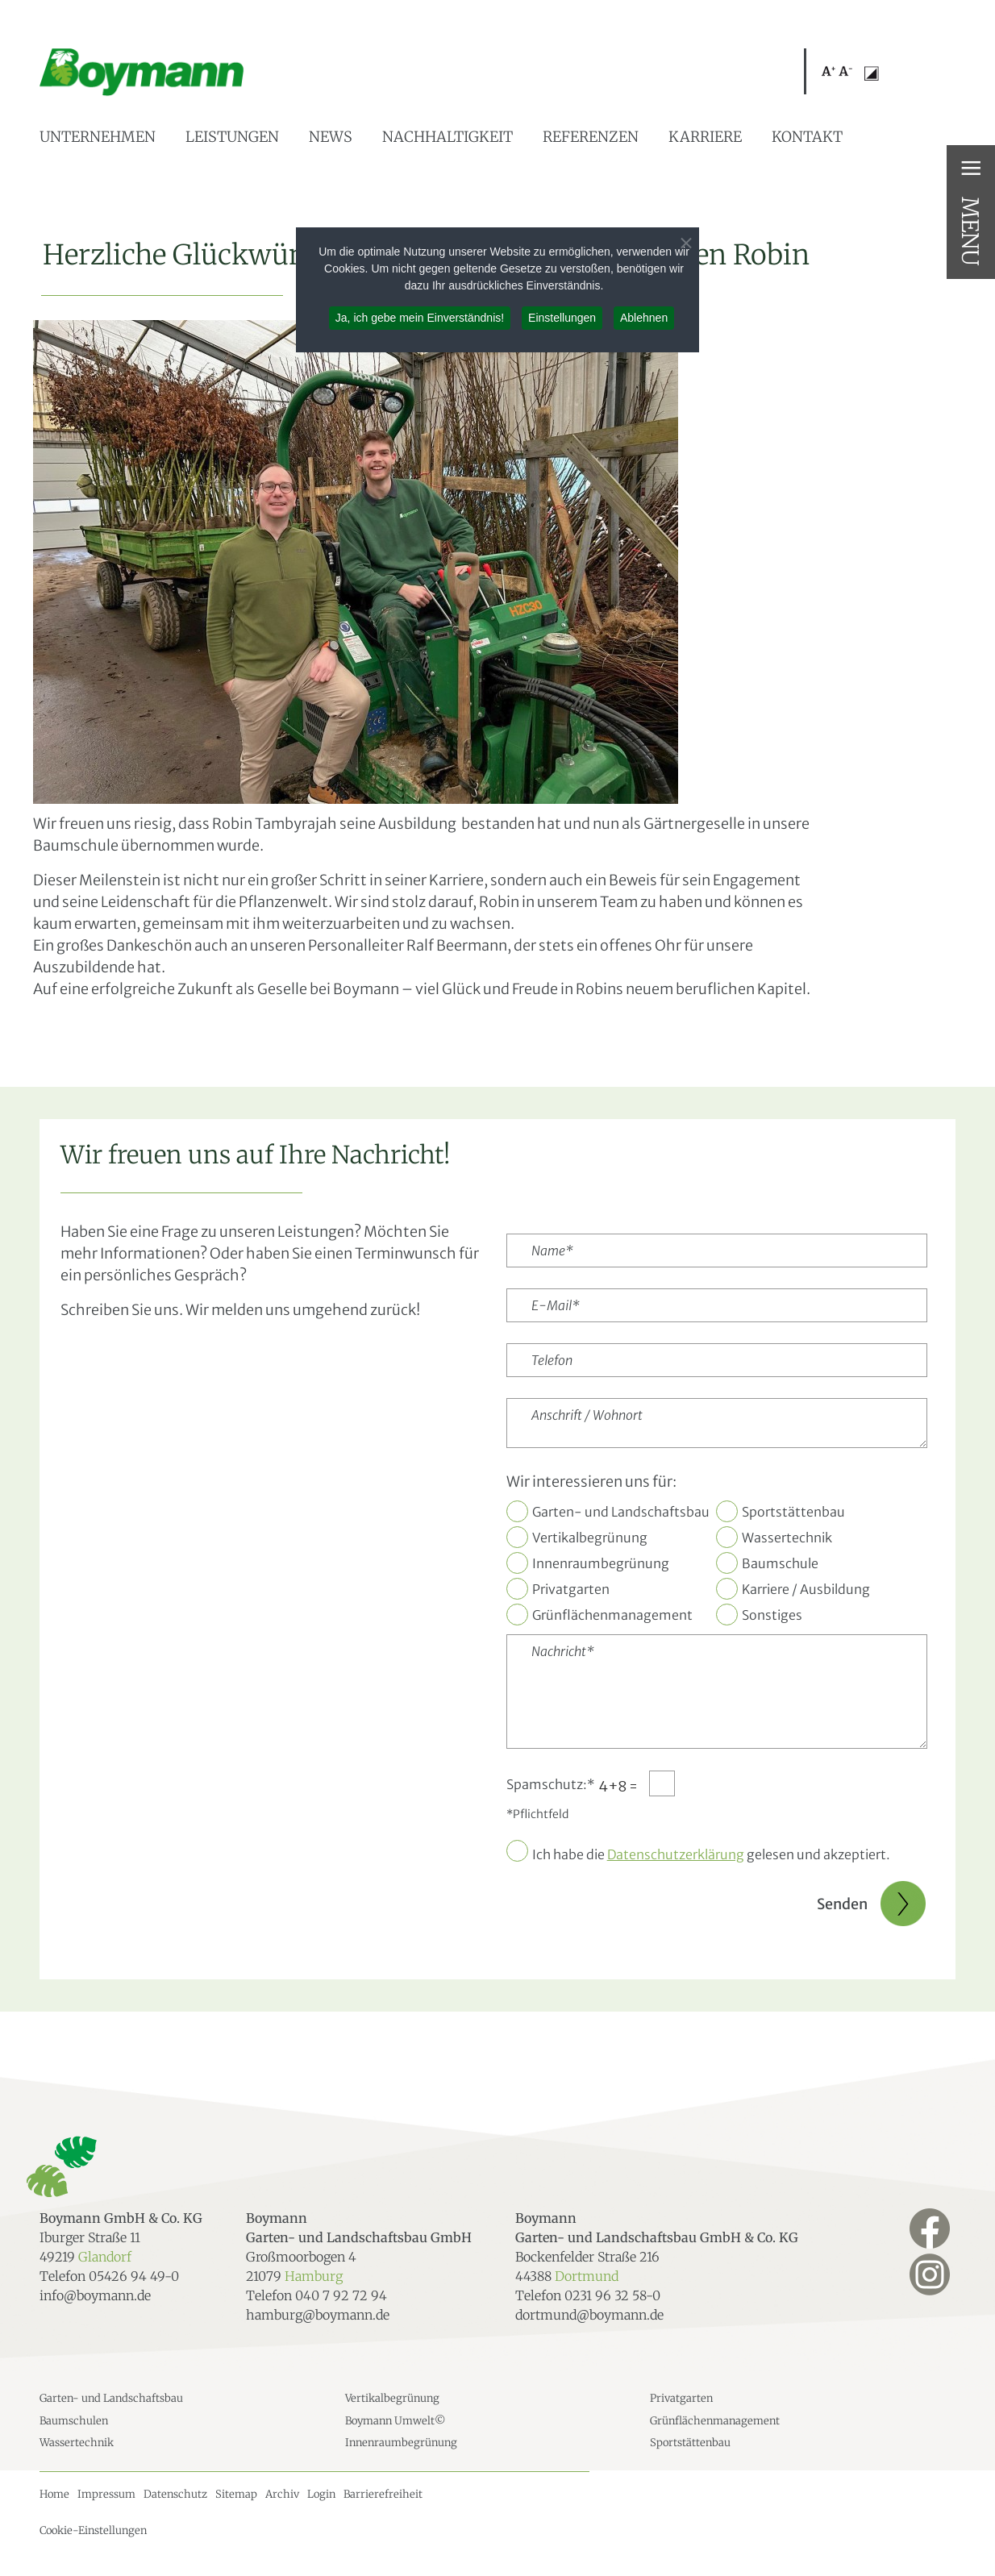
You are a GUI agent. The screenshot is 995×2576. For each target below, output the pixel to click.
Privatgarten (571, 1589)
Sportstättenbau (793, 1512)
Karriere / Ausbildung (806, 1589)
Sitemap (236, 2494)
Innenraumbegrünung (600, 1563)
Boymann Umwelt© (395, 2421)
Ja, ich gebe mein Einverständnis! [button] (419, 317)
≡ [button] (971, 167)
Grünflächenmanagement (612, 1615)
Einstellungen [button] (562, 317)
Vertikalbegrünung (589, 1537)
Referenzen (591, 137)
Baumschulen (74, 2421)
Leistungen (232, 137)
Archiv (282, 2494)
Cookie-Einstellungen (93, 2530)
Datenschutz (175, 2494)
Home (54, 2494)
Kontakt (807, 137)
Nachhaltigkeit (447, 137)
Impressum (106, 2494)
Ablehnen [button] (644, 317)
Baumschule (780, 1563)
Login (321, 2494)
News (330, 137)
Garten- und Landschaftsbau (621, 1512)
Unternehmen (98, 137)
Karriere (705, 137)
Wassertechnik (787, 1537)
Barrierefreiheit (383, 2494)
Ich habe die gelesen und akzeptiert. (711, 1854)
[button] (837, 72)
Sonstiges (772, 1615)
